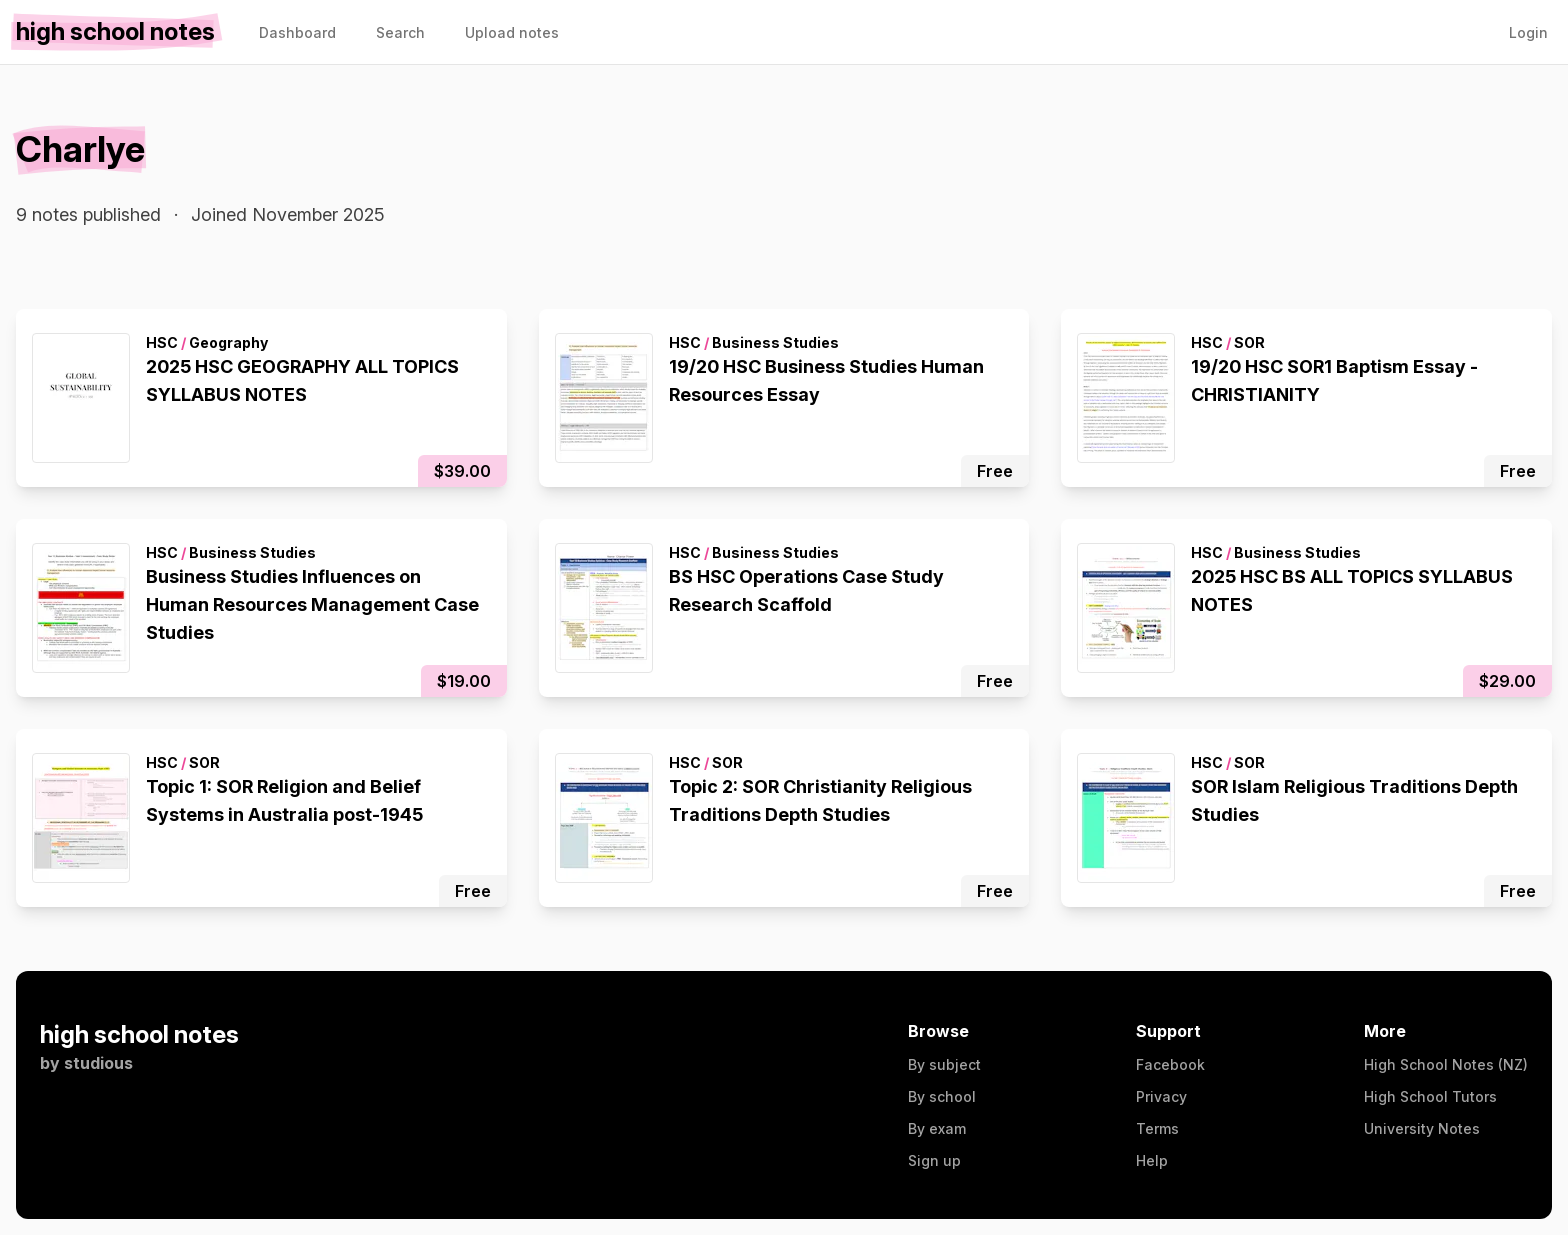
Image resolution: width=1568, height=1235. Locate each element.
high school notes (139, 1034)
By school (942, 1096)
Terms (1157, 1128)
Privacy (1161, 1096)
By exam (937, 1128)
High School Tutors (1430, 1096)
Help (1152, 1160)
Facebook (1170, 1064)
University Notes (1422, 1128)
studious (98, 1063)
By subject (944, 1064)
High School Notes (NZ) (1446, 1064)
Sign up (934, 1160)
